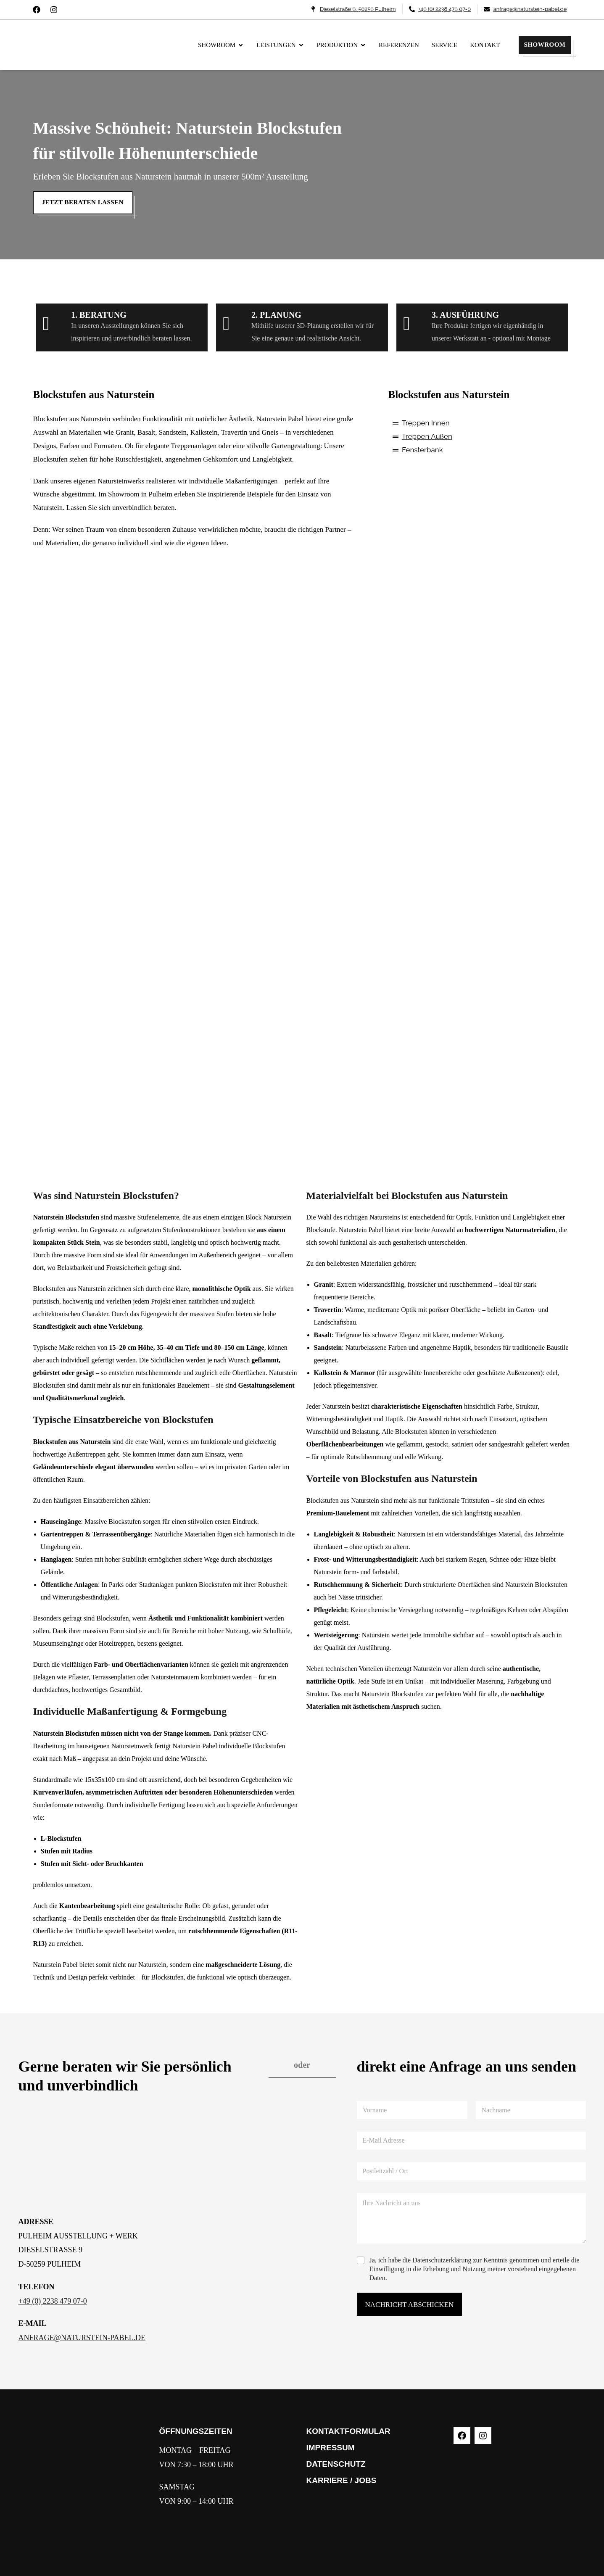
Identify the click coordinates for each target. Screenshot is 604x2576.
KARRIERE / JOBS (341, 2480)
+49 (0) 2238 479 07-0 (52, 2301)
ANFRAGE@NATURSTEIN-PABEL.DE (81, 2337)
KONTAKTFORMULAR (348, 2431)
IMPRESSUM (330, 2447)
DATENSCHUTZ (336, 2464)
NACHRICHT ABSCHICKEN (409, 2305)
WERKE (321, 2496)
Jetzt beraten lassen (83, 202)
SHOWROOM (544, 44)
